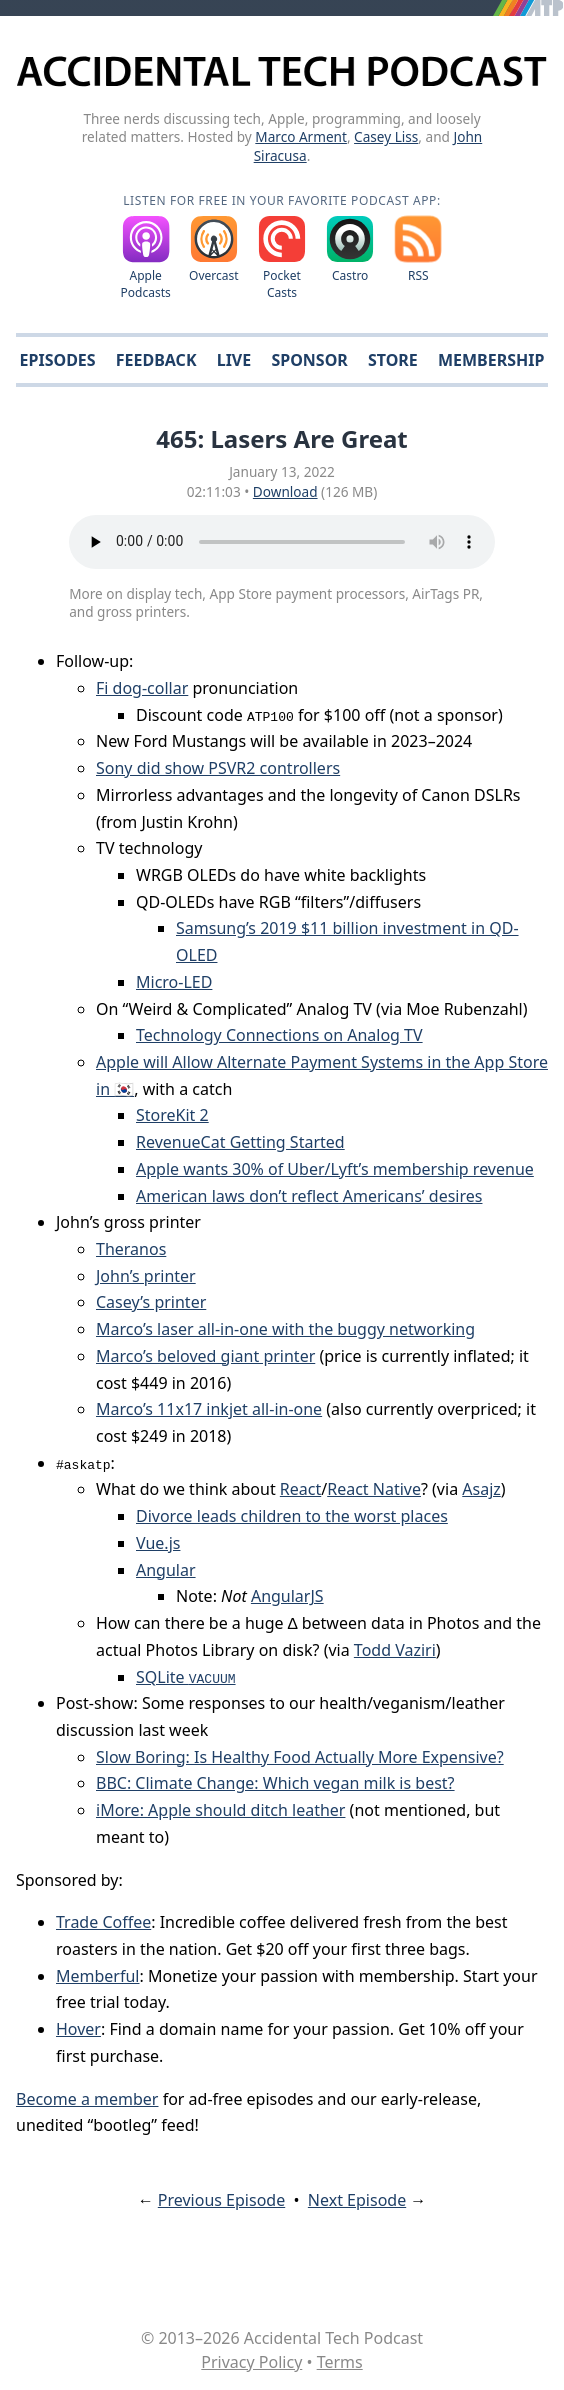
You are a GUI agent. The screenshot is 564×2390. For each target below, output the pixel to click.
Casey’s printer (151, 1302)
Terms (340, 2362)
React (300, 1489)
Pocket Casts (282, 284)
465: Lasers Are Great (282, 438)
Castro (350, 275)
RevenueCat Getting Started (240, 1142)
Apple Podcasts (146, 284)
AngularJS (287, 1596)
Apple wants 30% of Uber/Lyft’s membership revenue (335, 1169)
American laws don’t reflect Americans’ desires (309, 1196)
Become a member (87, 2099)
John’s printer (146, 1276)
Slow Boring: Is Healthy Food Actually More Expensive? (300, 1757)
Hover (78, 2029)
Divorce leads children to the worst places (292, 1516)
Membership (491, 360)
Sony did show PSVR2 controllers (218, 768)
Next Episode (357, 2200)
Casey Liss (386, 136)
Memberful (98, 1976)
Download (285, 491)
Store (393, 360)
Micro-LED (174, 982)
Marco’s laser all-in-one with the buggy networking (285, 1329)
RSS (418, 275)
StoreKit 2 (172, 1115)
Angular (166, 1570)
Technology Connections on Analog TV (279, 1035)
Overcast (214, 275)
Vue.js (158, 1543)
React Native (374, 1489)
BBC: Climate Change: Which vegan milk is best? (275, 1783)
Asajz (481, 1489)
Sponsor (309, 360)
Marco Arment (301, 136)
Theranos (131, 1249)
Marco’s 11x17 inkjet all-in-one (209, 1409)
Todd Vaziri (395, 1650)
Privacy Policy (251, 2362)
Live (234, 360)
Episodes (58, 360)
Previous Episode (221, 2200)
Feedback (156, 360)
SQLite (186, 1677)
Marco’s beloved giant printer (205, 1356)
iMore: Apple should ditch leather (220, 1810)
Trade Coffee (103, 1922)
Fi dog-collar (142, 688)
